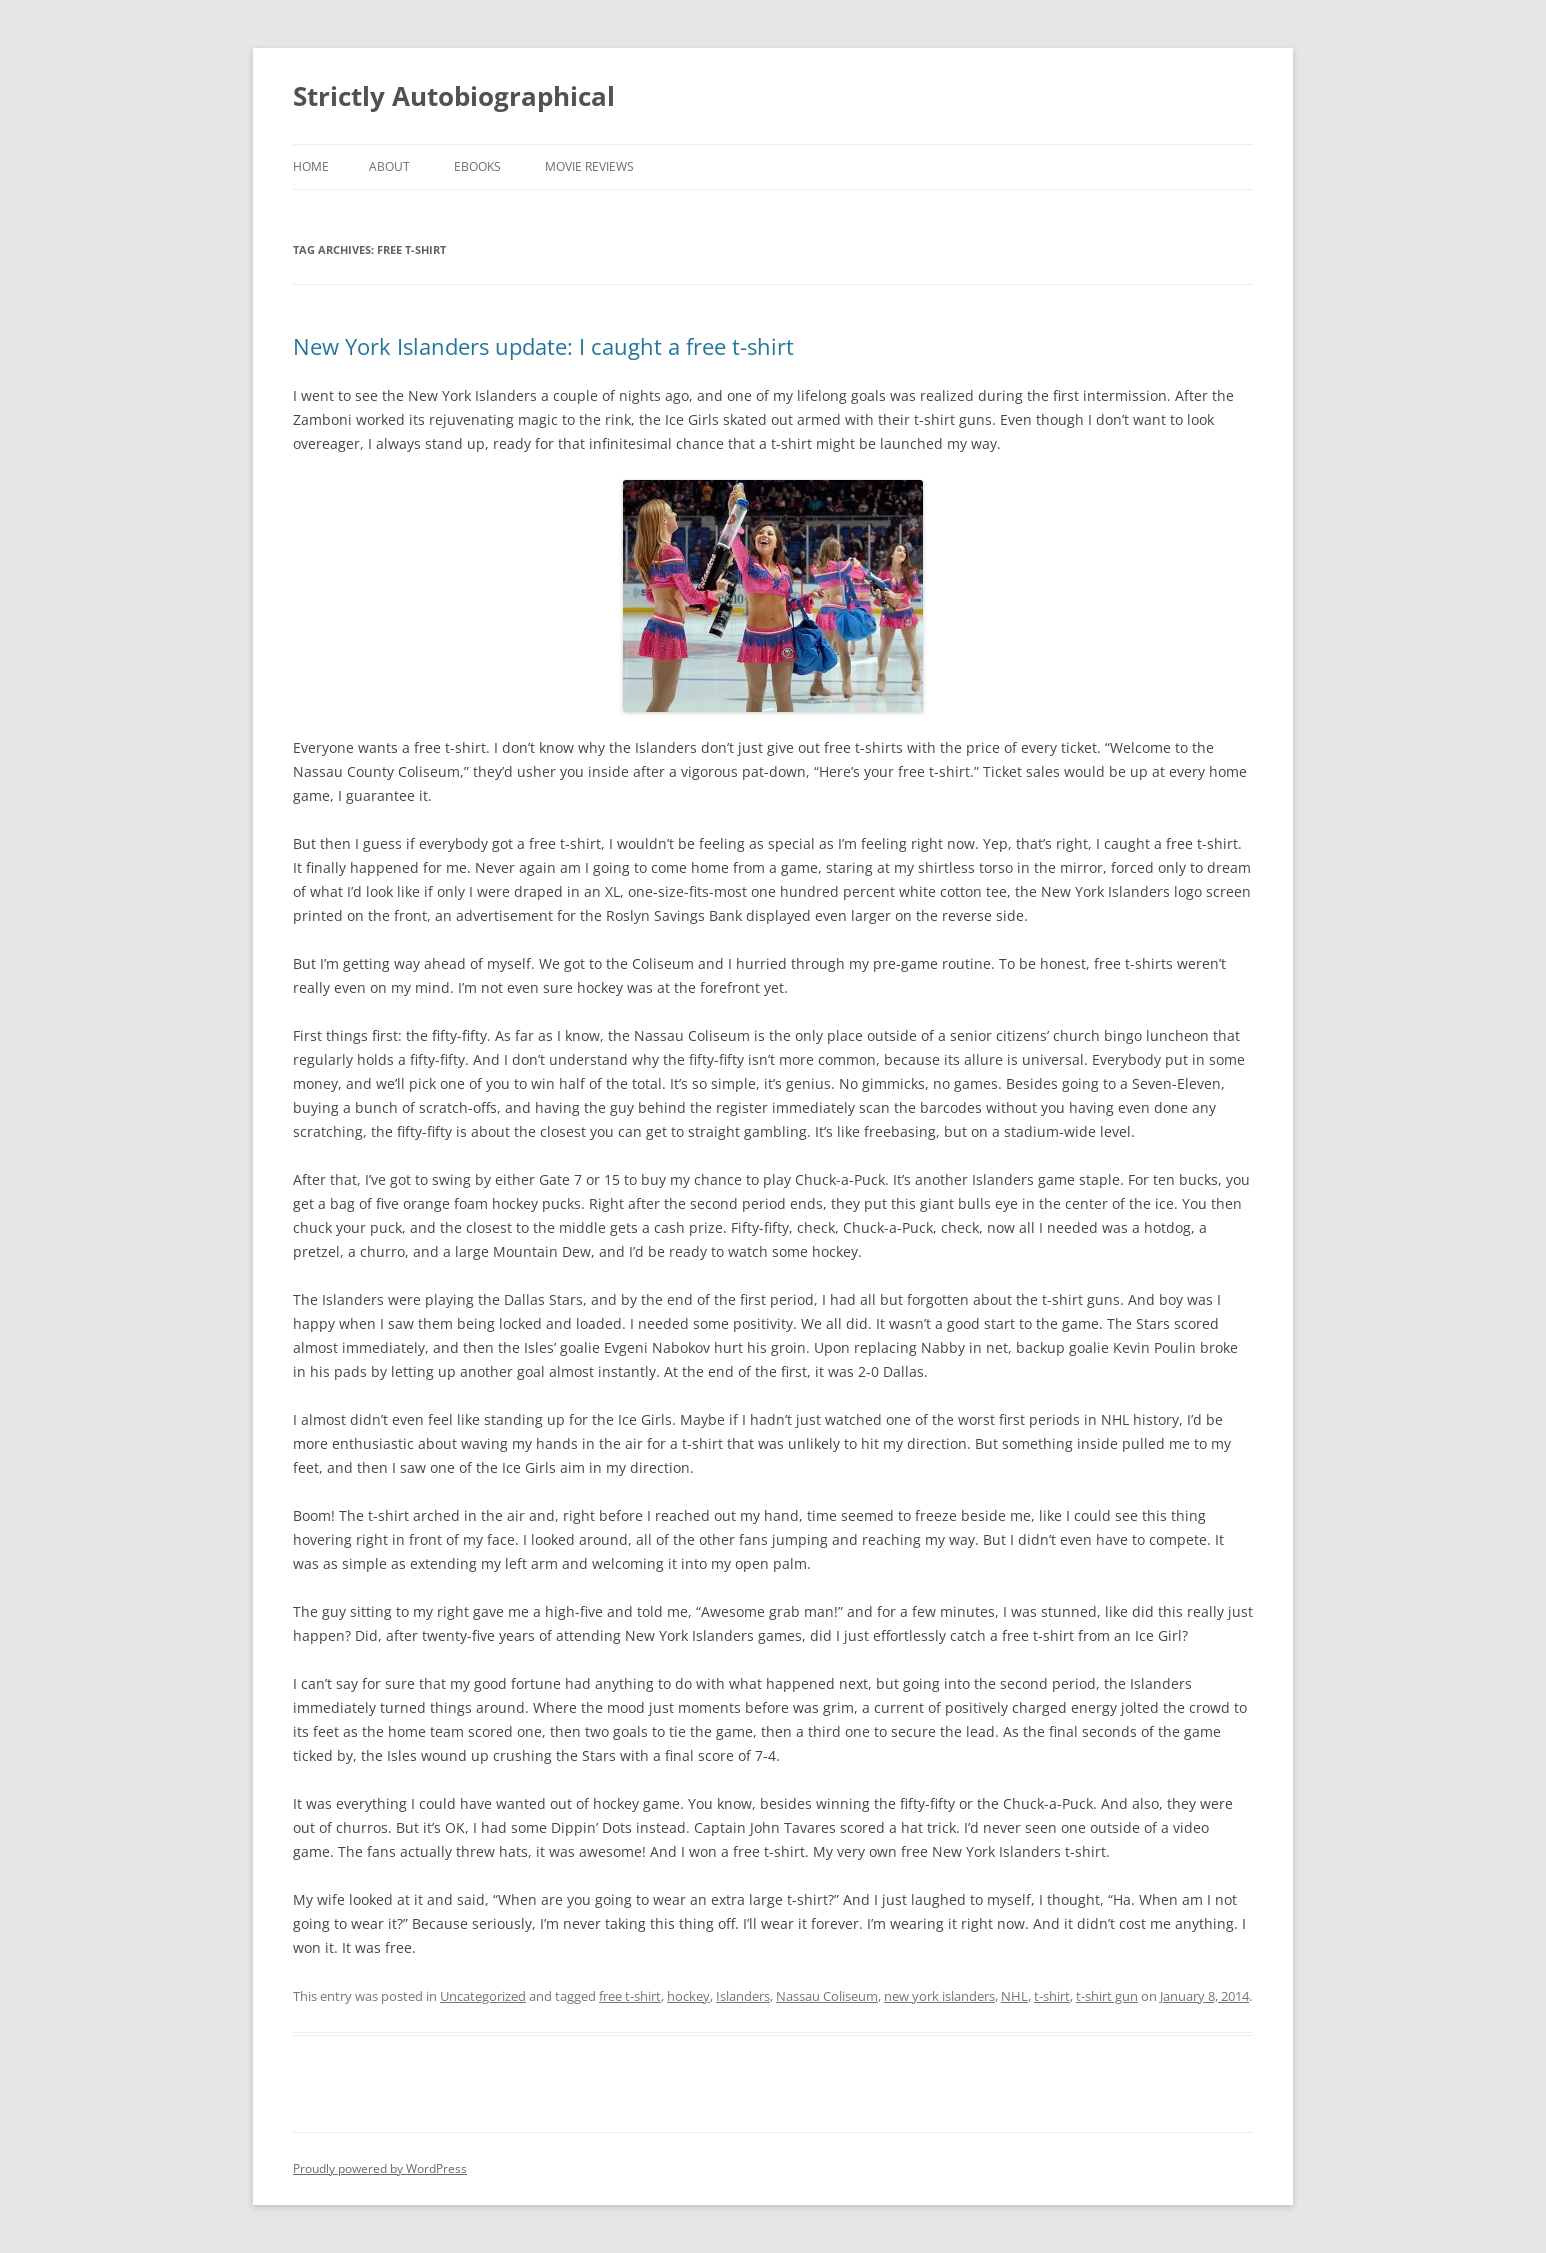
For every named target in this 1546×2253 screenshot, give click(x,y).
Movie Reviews (589, 166)
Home (311, 166)
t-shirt (1052, 1996)
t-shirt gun (1107, 1996)
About (389, 166)
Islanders (743, 1996)
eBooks (477, 166)
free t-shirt (630, 1996)
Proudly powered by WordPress (380, 2168)
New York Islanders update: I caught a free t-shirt (543, 346)
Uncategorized (483, 1996)
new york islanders (939, 1996)
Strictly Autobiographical (454, 96)
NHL (1014, 1996)
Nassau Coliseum (827, 1996)
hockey (688, 1996)
